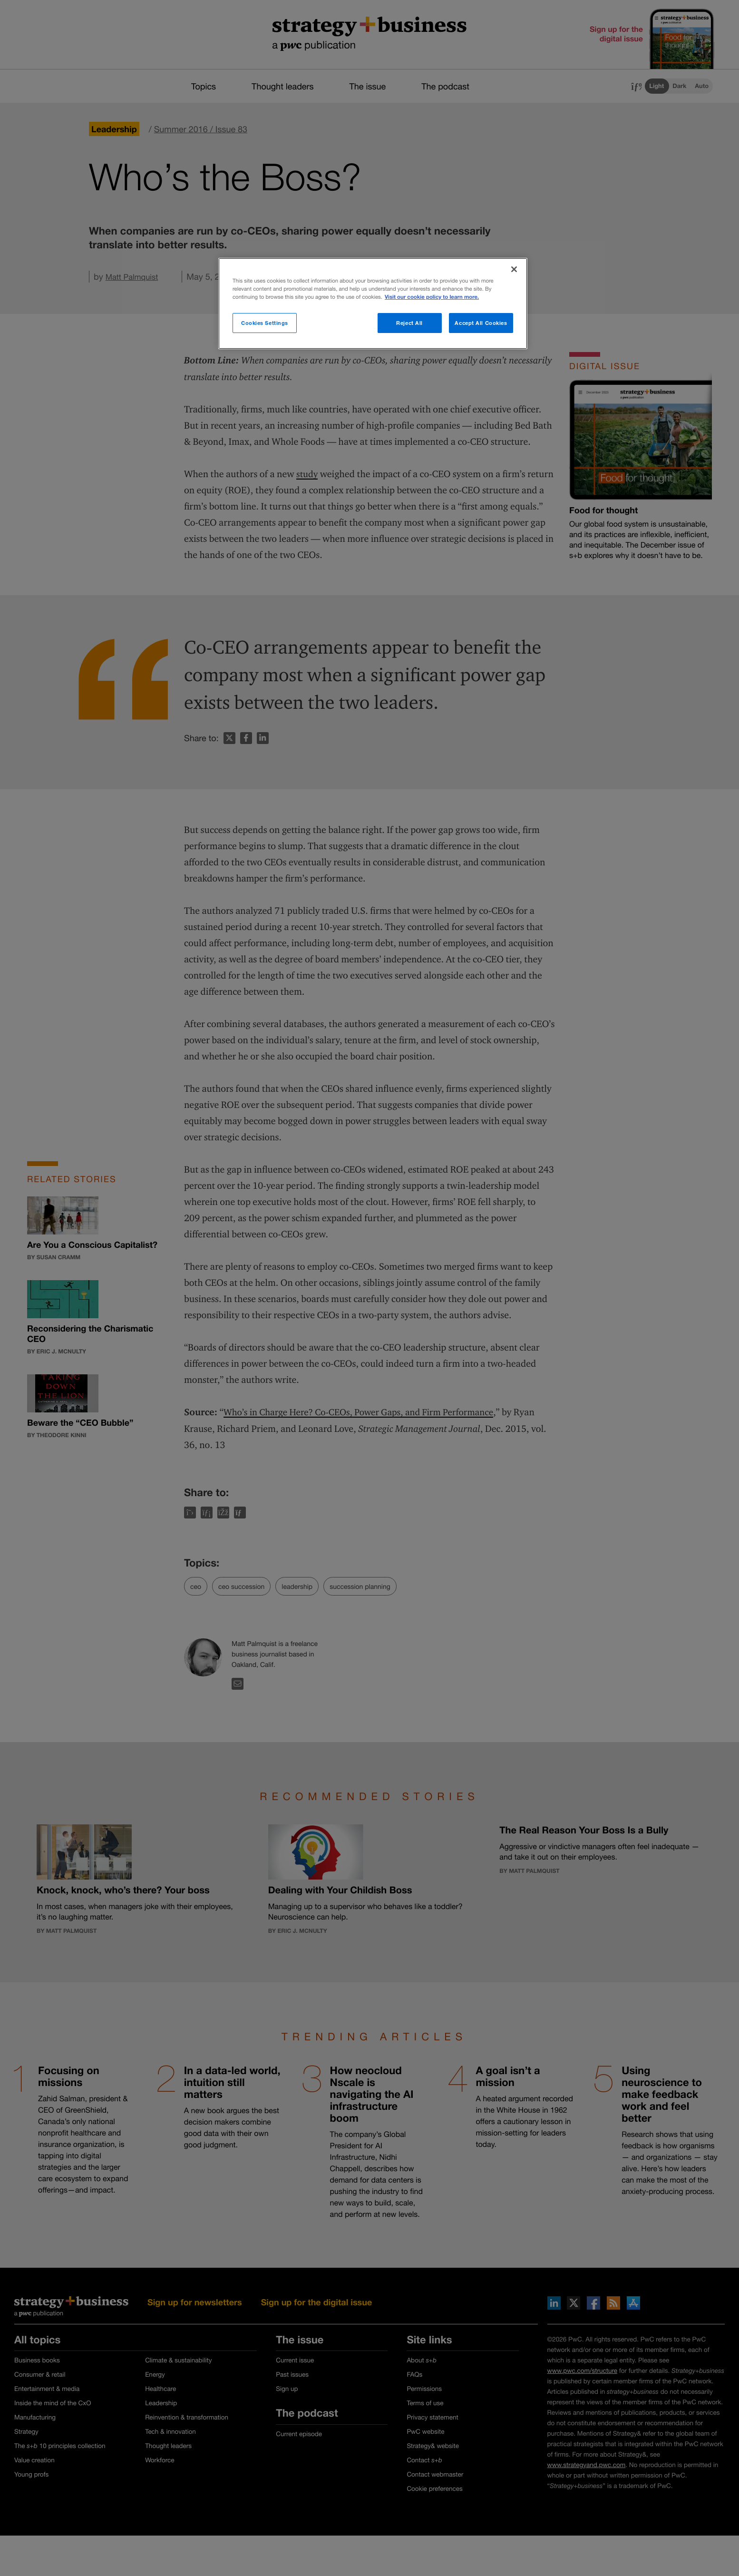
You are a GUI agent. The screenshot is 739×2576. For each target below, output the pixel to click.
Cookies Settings (264, 322)
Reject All (409, 322)
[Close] (514, 269)
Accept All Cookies (481, 322)
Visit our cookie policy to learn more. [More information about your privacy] (432, 297)
